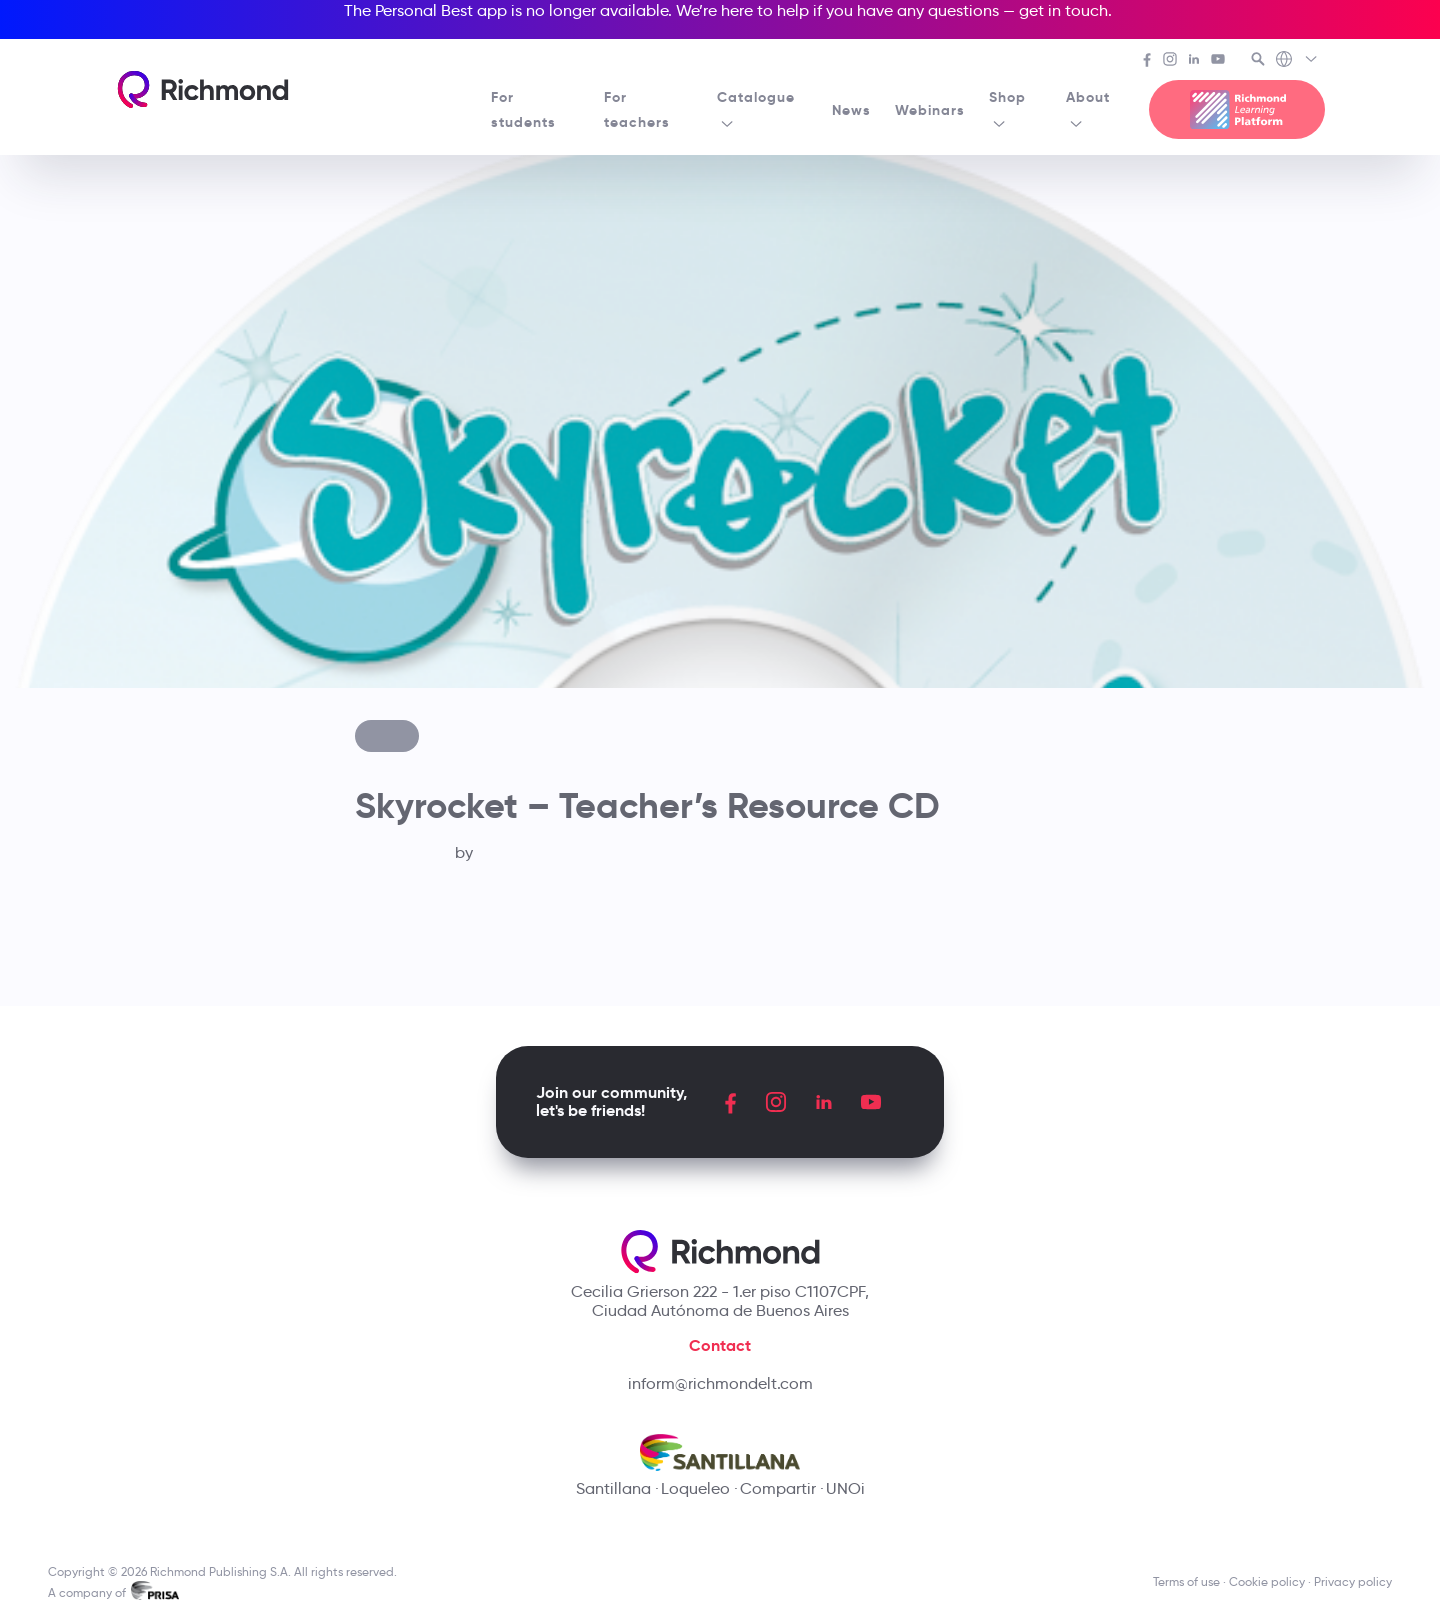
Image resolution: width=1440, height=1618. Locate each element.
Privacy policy (1353, 1581)
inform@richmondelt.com (720, 1383)
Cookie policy (1267, 1581)
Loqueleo (695, 1488)
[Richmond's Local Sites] (1297, 61)
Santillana (613, 1488)
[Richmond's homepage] (203, 89)
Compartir (778, 1488)
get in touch (1063, 10)
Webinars (930, 110)
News (851, 110)
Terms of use (1186, 1581)
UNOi (845, 1488)
